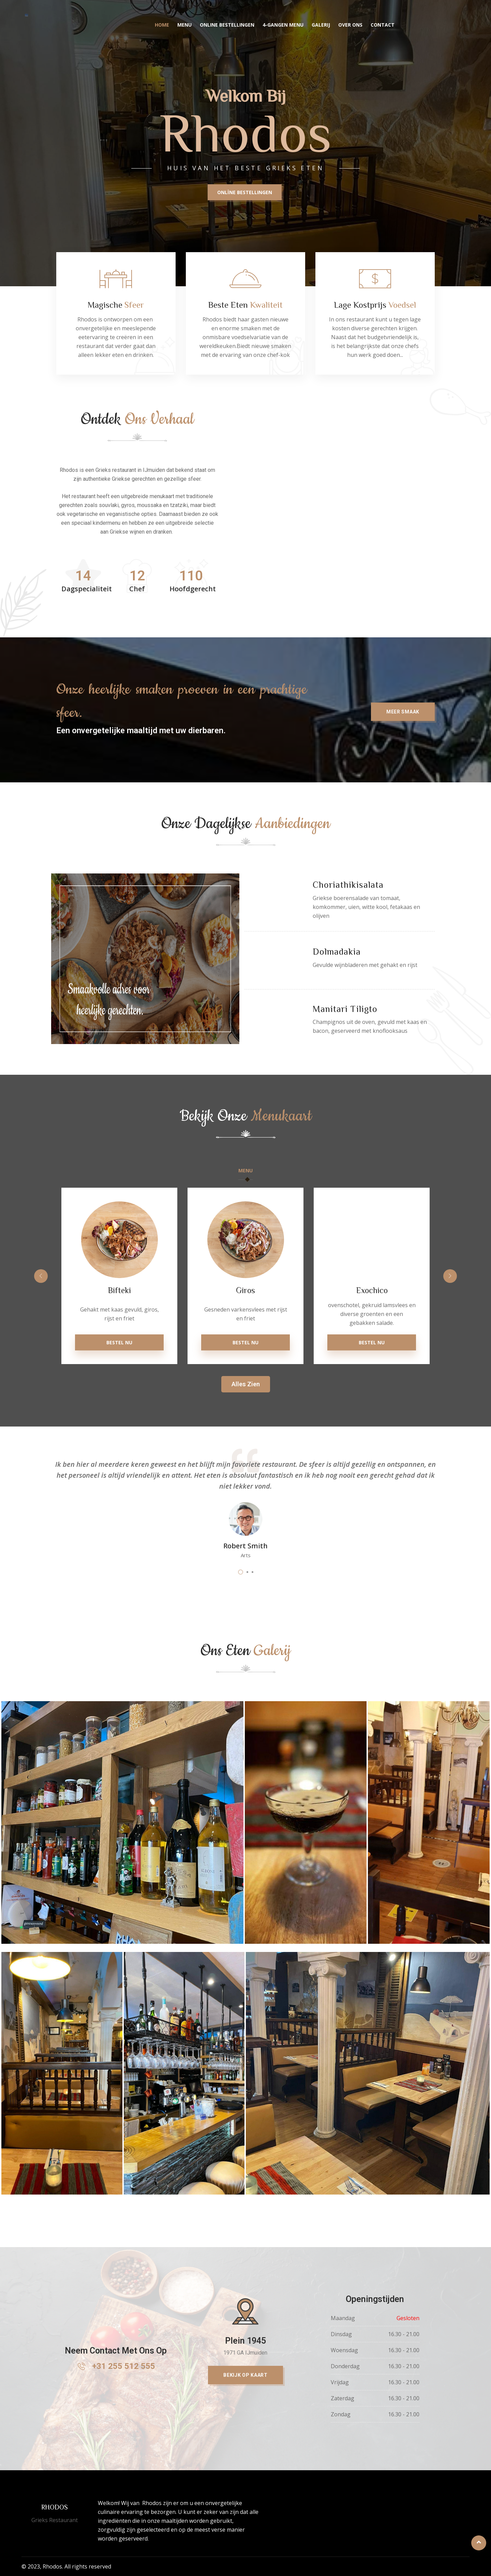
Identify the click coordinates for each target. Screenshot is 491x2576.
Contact (383, 24)
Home (162, 24)
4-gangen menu (283, 24)
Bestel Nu (119, 1342)
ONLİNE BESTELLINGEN (244, 192)
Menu (185, 24)
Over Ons (351, 24)
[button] (403, 777)
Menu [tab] (245, 1170)
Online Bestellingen (227, 24)
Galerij (321, 24)
